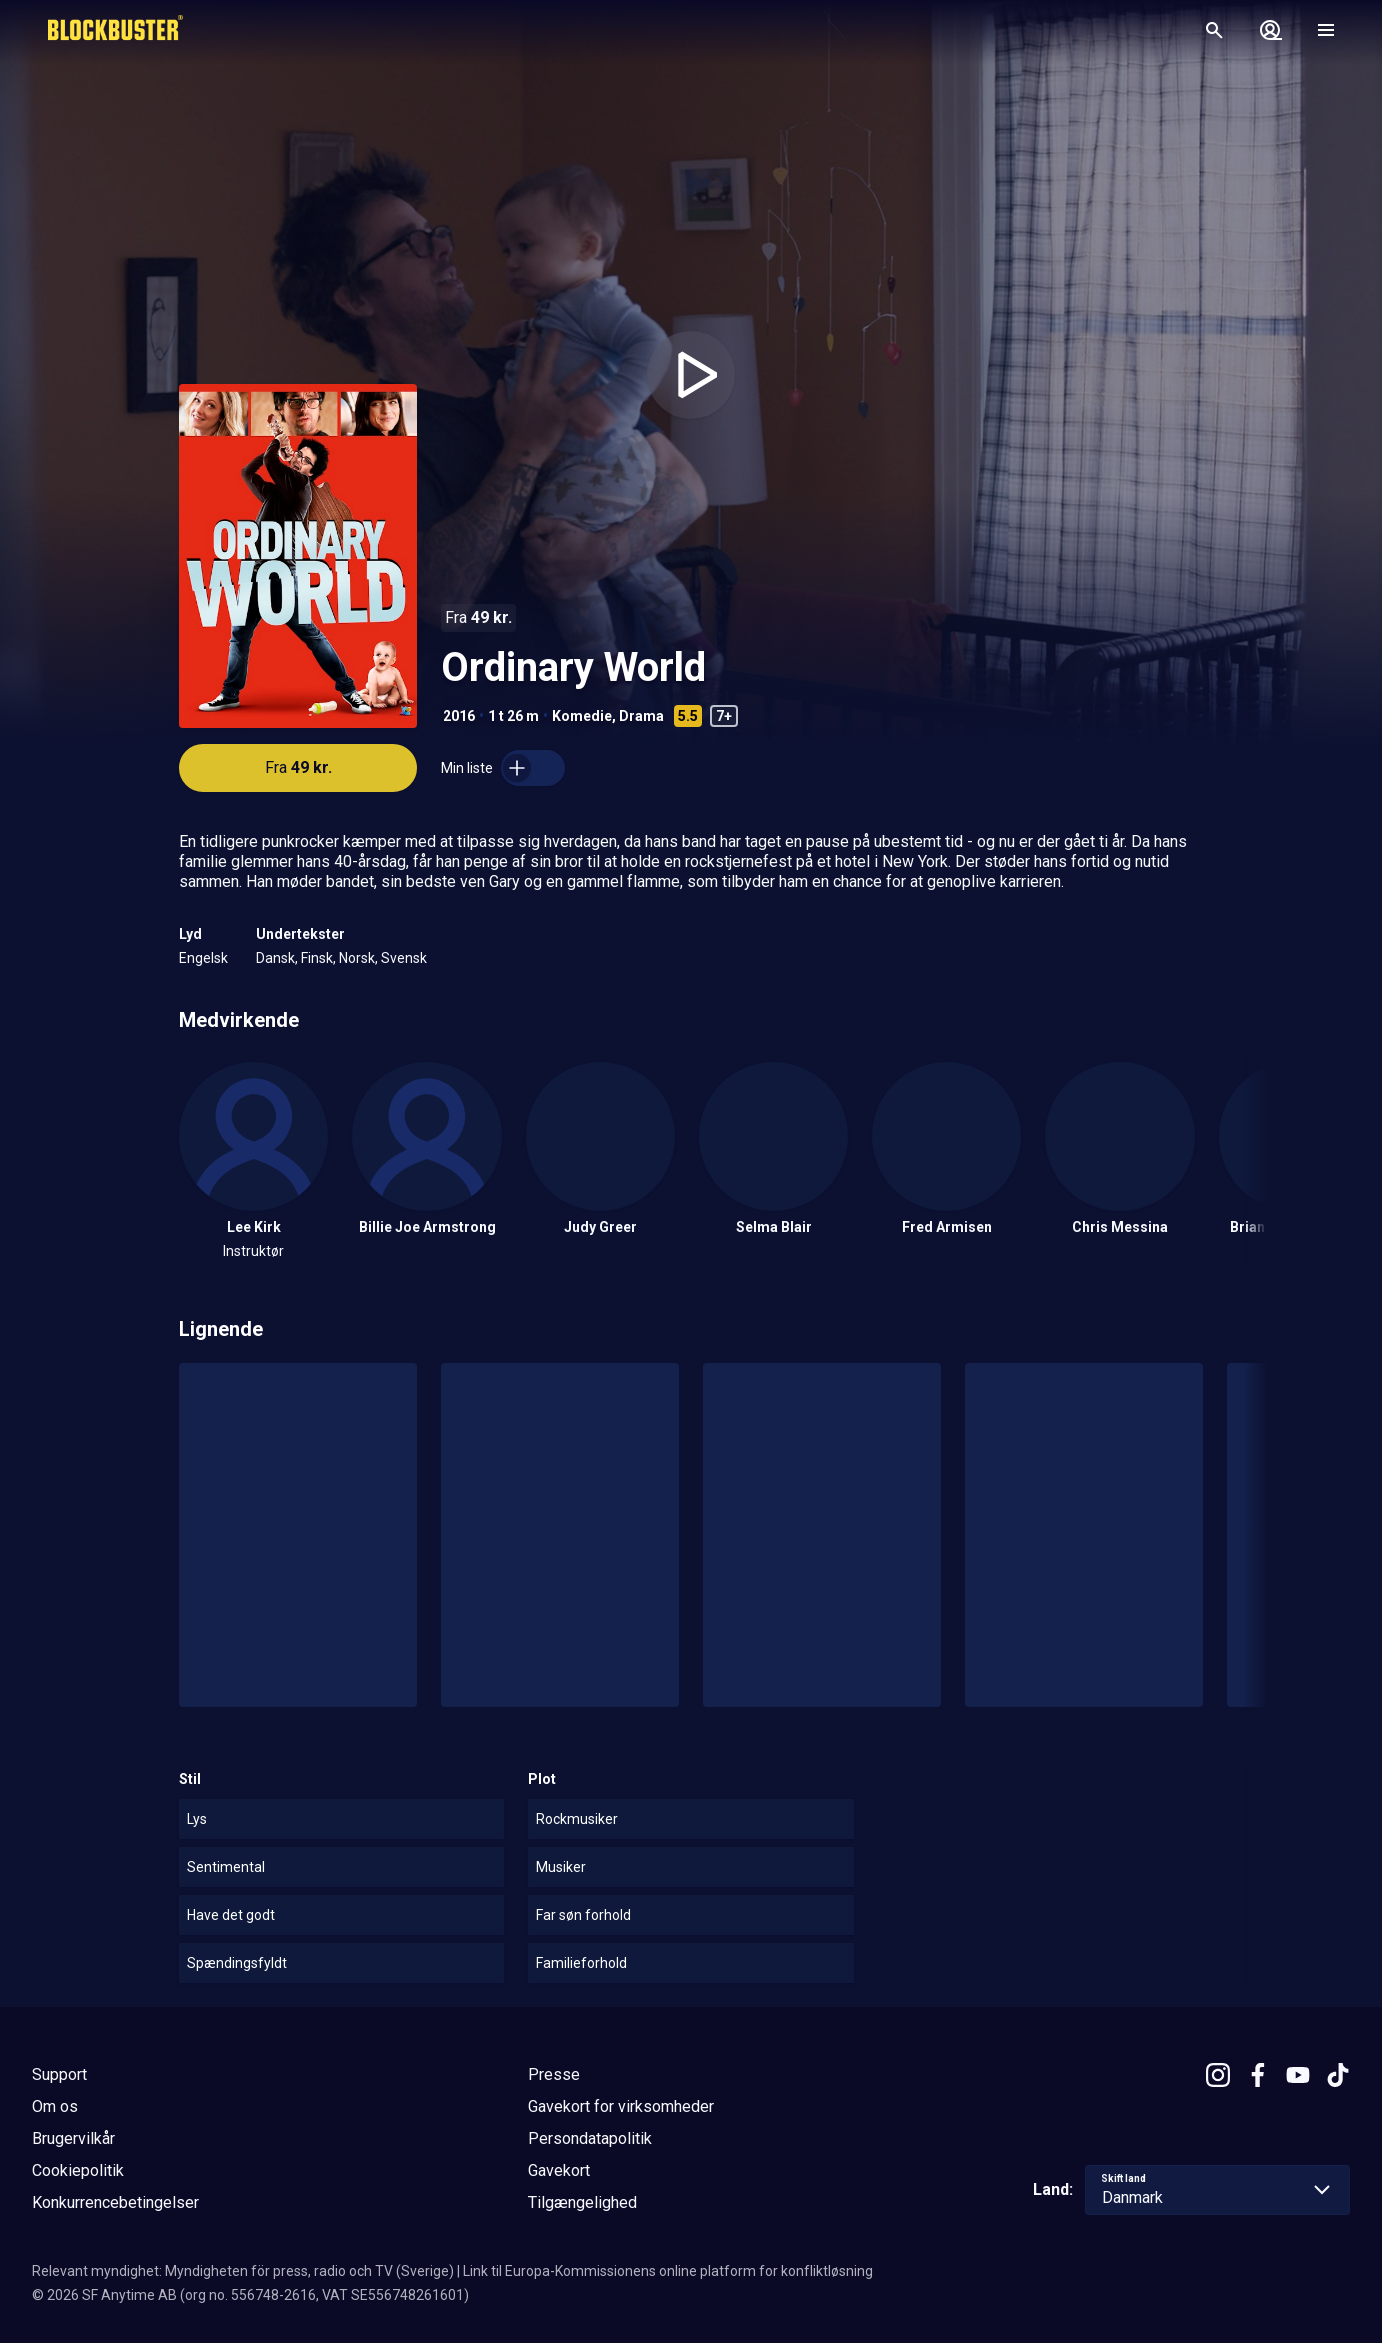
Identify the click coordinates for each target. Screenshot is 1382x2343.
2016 (459, 716)
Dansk (275, 958)
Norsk (357, 958)
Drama (641, 716)
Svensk (404, 958)
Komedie (582, 716)
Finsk (317, 958)
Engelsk (203, 958)
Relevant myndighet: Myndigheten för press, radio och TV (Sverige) (243, 2271)
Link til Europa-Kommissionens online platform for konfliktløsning (668, 2271)
